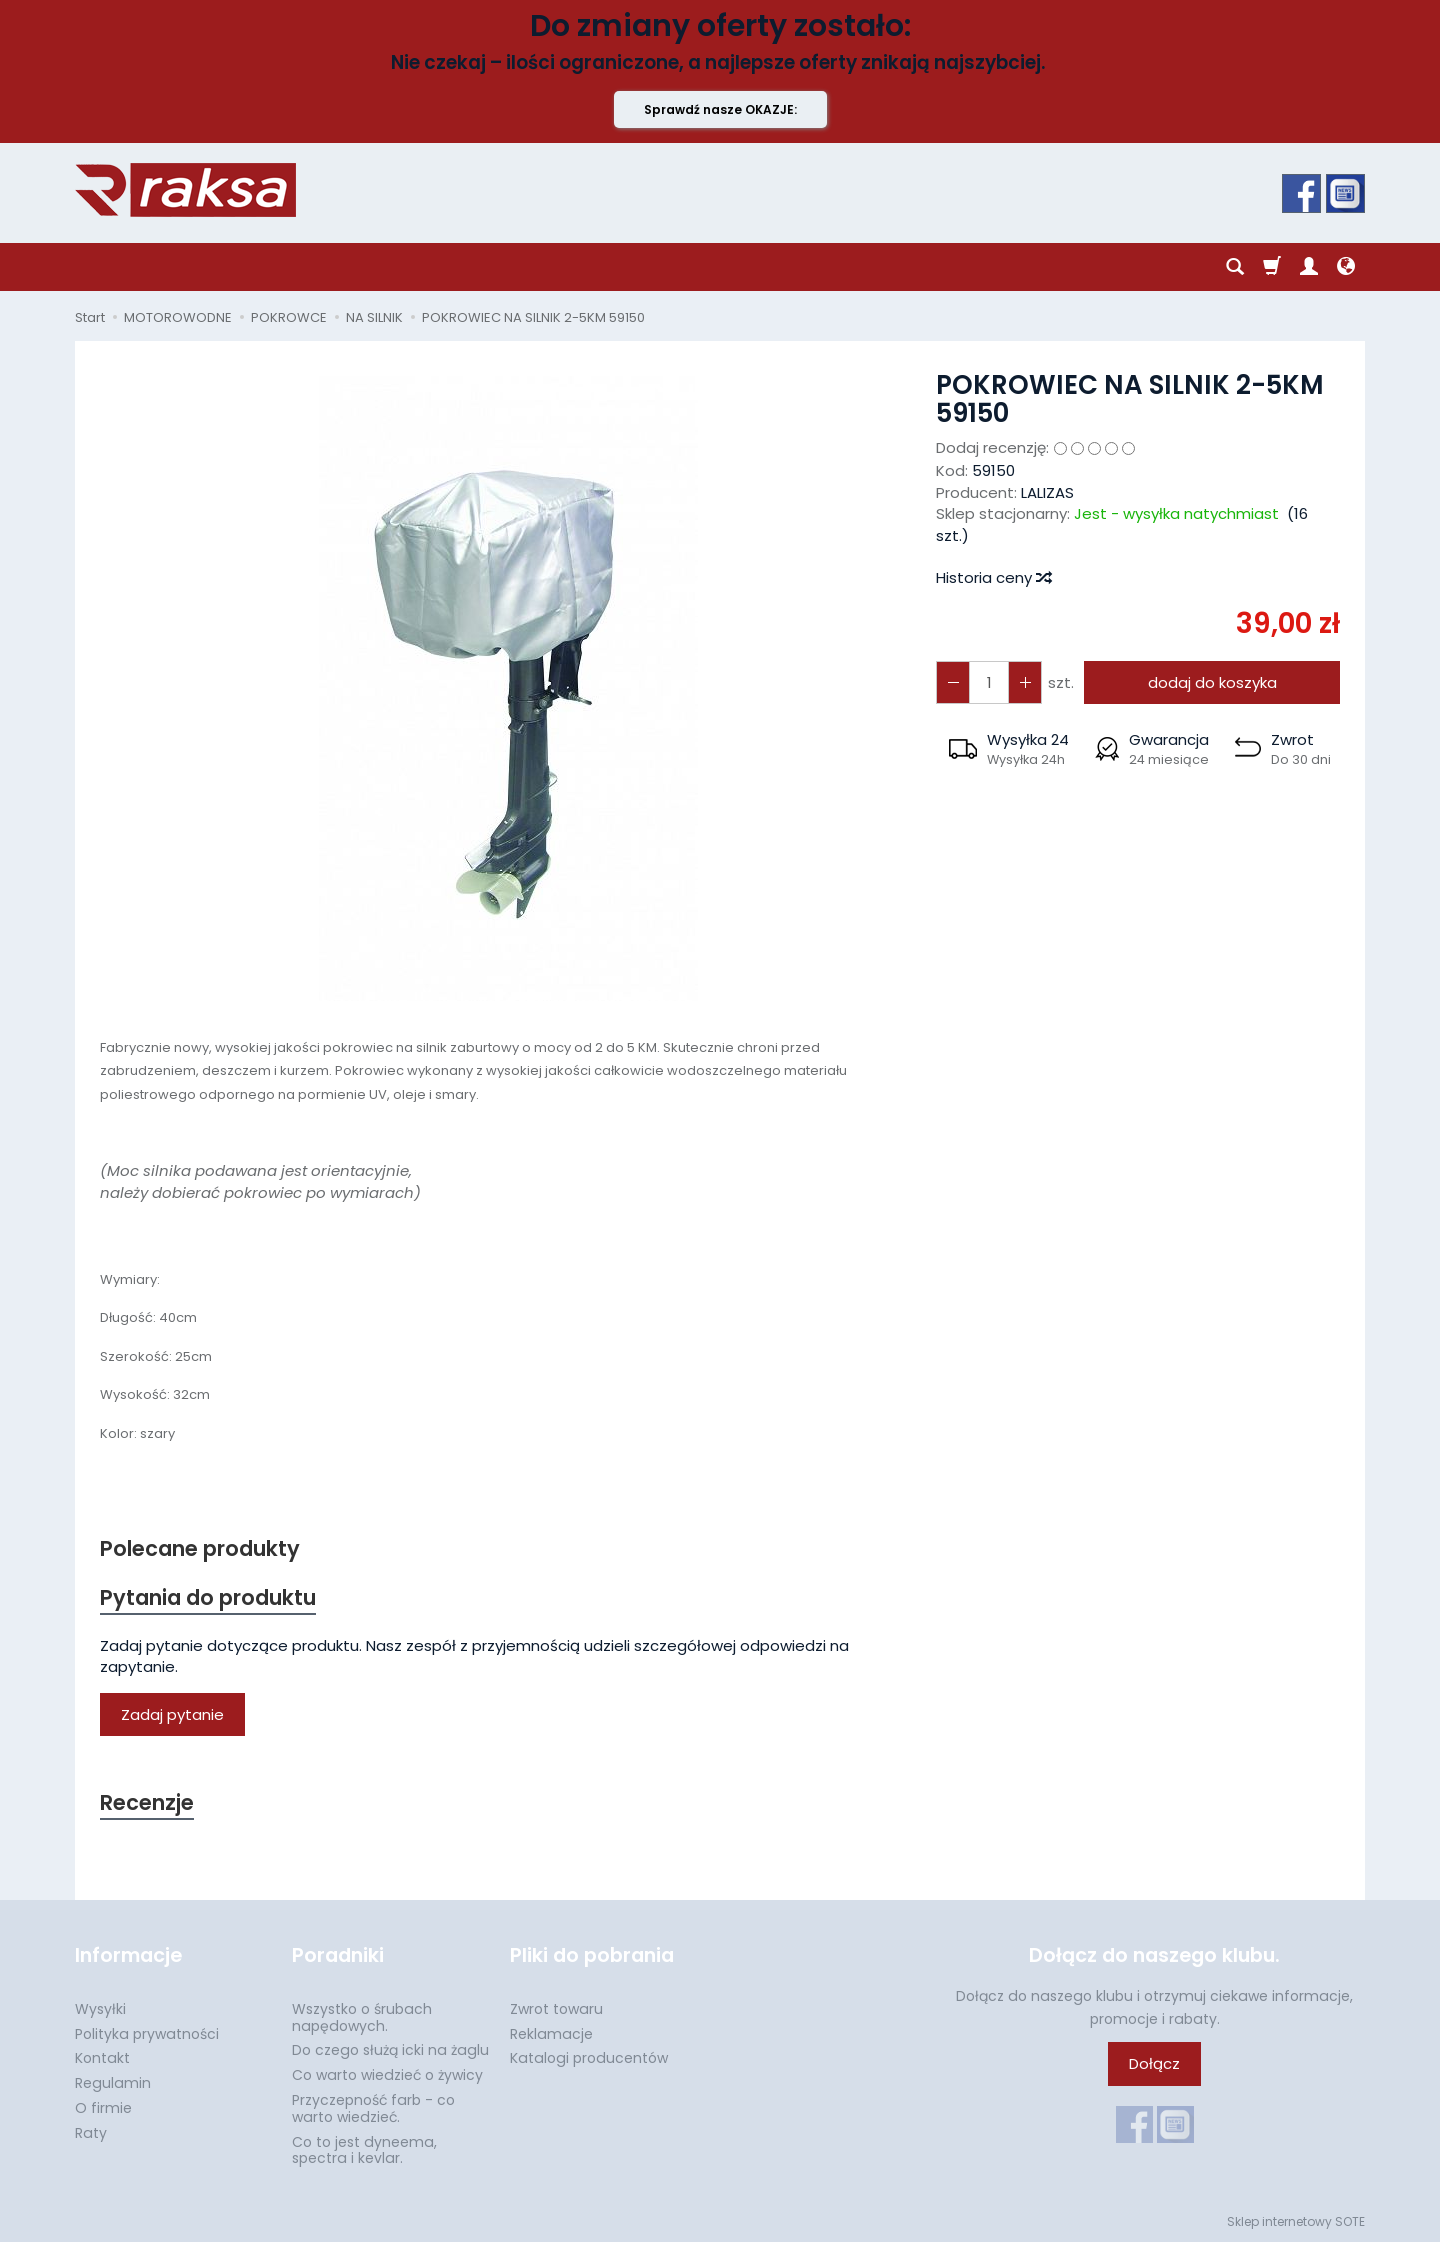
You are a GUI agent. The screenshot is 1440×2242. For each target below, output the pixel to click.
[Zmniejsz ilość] (1025, 682)
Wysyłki (100, 2009)
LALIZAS (1047, 492)
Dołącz (1154, 2063)
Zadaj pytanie (172, 1714)
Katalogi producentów (589, 2058)
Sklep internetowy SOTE (1296, 2221)
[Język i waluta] (1346, 267)
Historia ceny (993, 577)
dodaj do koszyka (1212, 682)
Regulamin (113, 2083)
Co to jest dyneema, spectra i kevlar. (364, 2149)
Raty (91, 2133)
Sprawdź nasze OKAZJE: (720, 109)
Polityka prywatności (147, 2033)
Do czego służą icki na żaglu (390, 2050)
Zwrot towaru (556, 2009)
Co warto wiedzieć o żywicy (387, 2075)
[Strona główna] (185, 190)
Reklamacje (551, 2033)
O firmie (103, 2108)
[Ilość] (989, 682)
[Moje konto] (1309, 267)
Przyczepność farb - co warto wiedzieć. (373, 2108)
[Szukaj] (1235, 267)
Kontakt (102, 2058)
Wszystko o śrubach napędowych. (362, 2017)
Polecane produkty (200, 1548)
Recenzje (147, 1802)
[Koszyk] (1272, 267)
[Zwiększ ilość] (953, 682)
